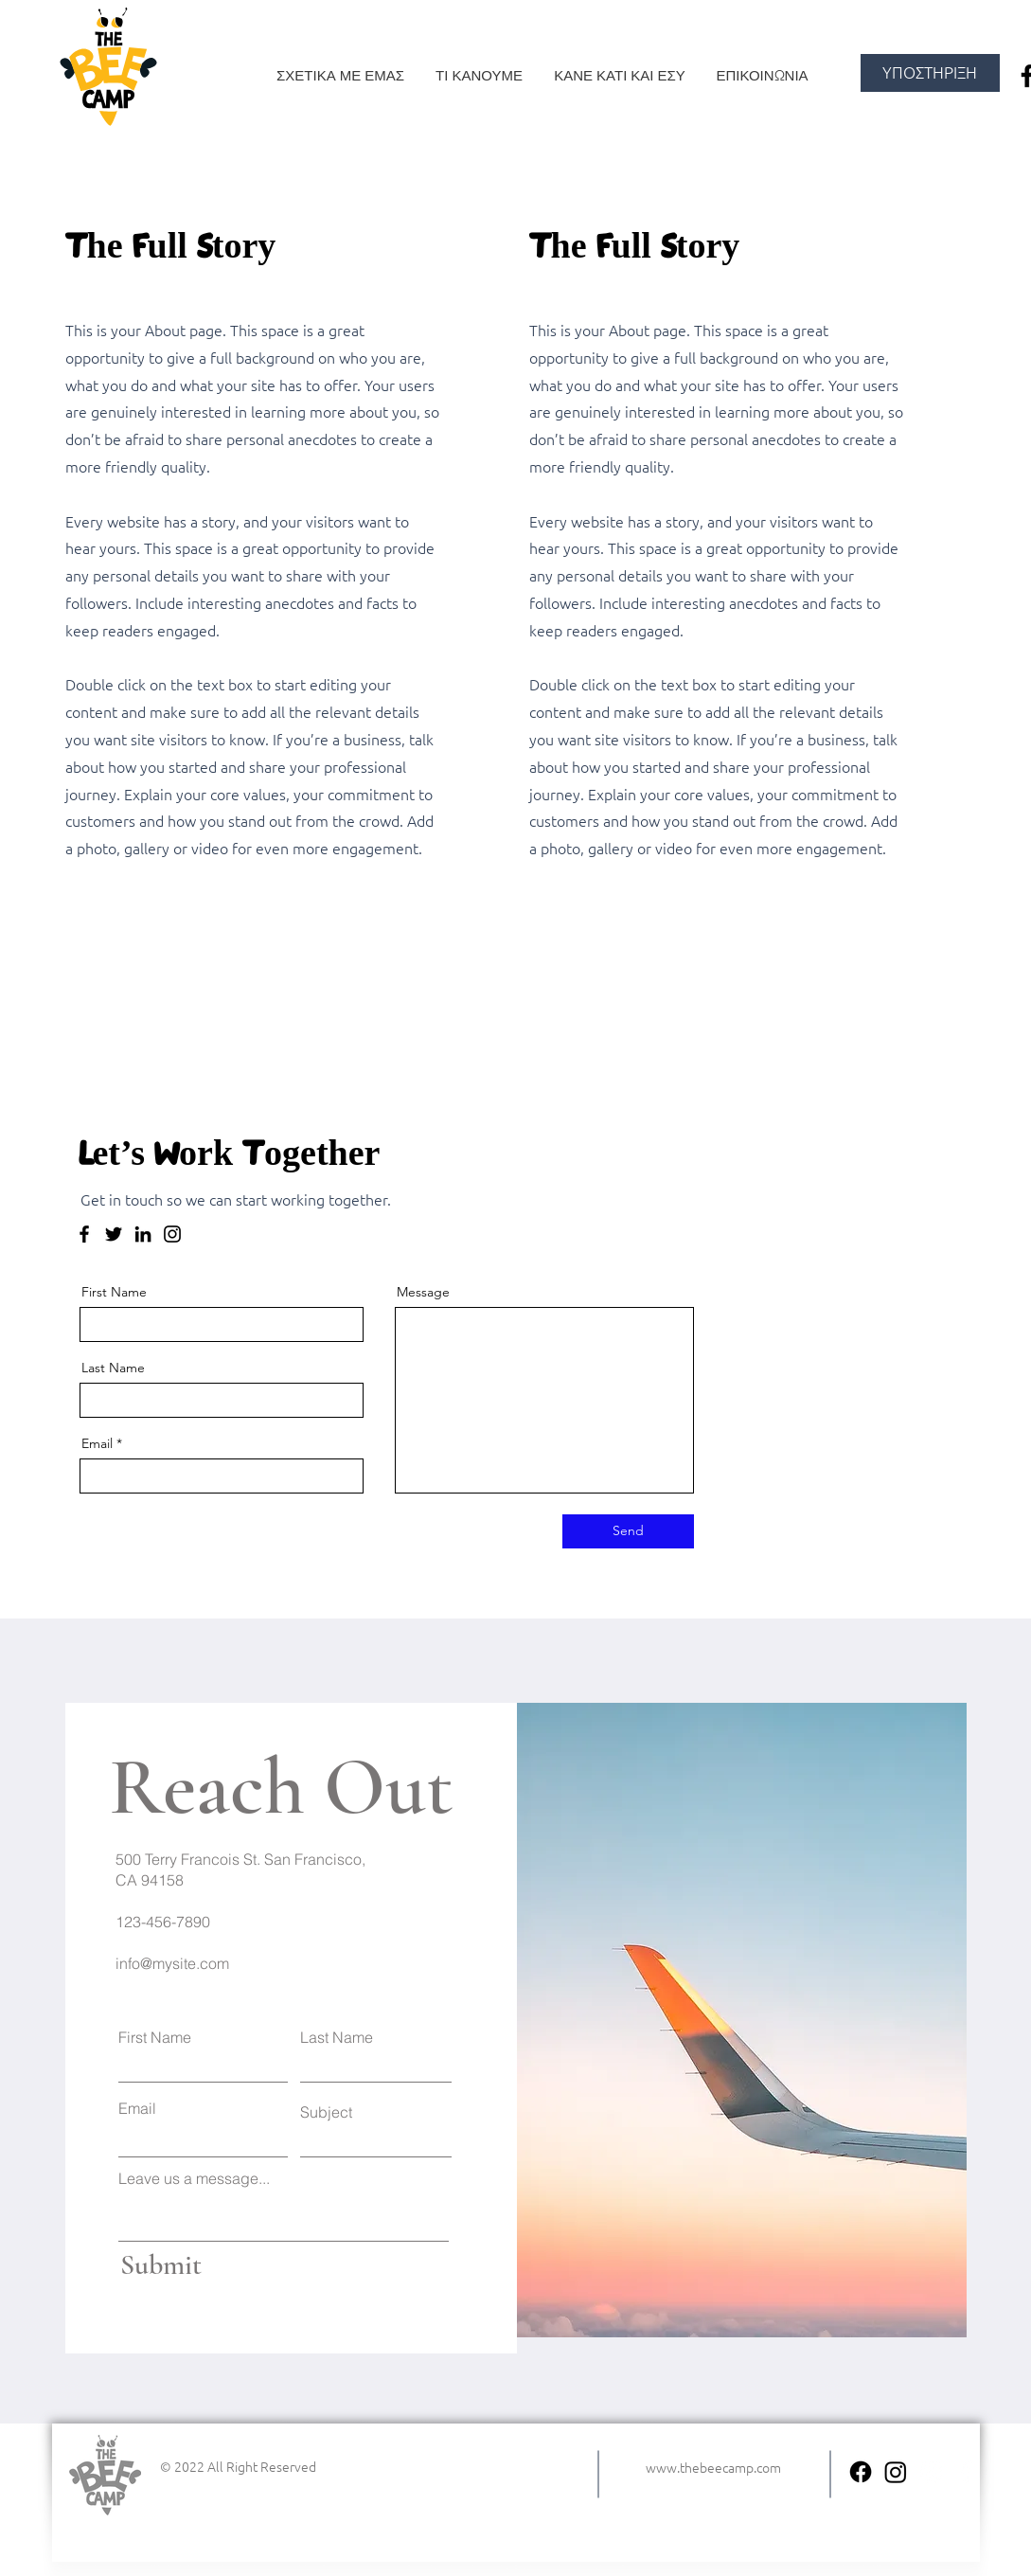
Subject (326, 2112)
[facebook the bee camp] (860, 2472)
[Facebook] (84, 1234)
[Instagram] (172, 1234)
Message (423, 1291)
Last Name (113, 1367)
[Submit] (199, 2266)
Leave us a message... (194, 2178)
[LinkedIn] (143, 1234)
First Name (114, 1291)
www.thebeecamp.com (713, 2467)
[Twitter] (113, 1234)
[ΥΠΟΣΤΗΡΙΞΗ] (930, 73)
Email (97, 1443)
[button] (479, 76)
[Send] (628, 1531)
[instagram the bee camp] (895, 2472)
